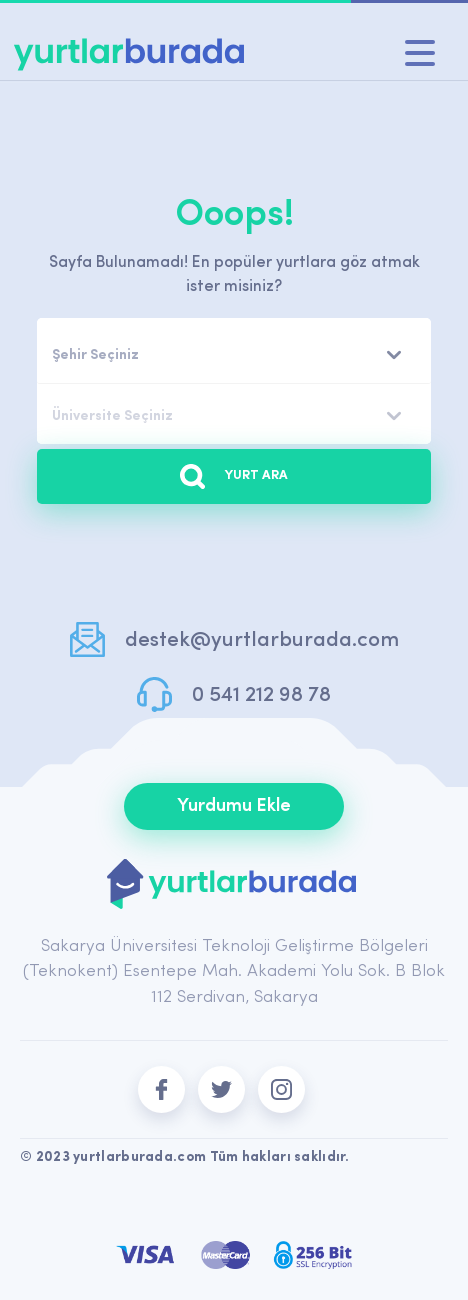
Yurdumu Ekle (234, 806)
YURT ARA (234, 476)
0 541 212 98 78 (261, 695)
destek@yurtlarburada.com (262, 640)
